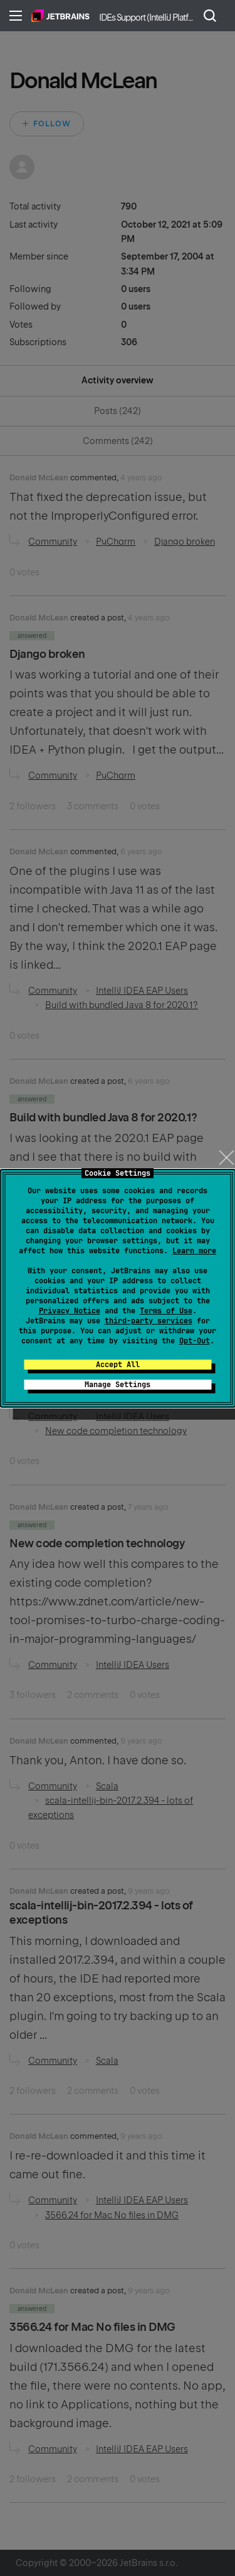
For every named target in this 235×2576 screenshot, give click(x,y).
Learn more (194, 1251)
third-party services (148, 1321)
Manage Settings (117, 1385)
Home (60, 15)
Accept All (118, 1365)
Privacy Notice (69, 1311)
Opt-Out (194, 1341)
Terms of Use (166, 1311)
